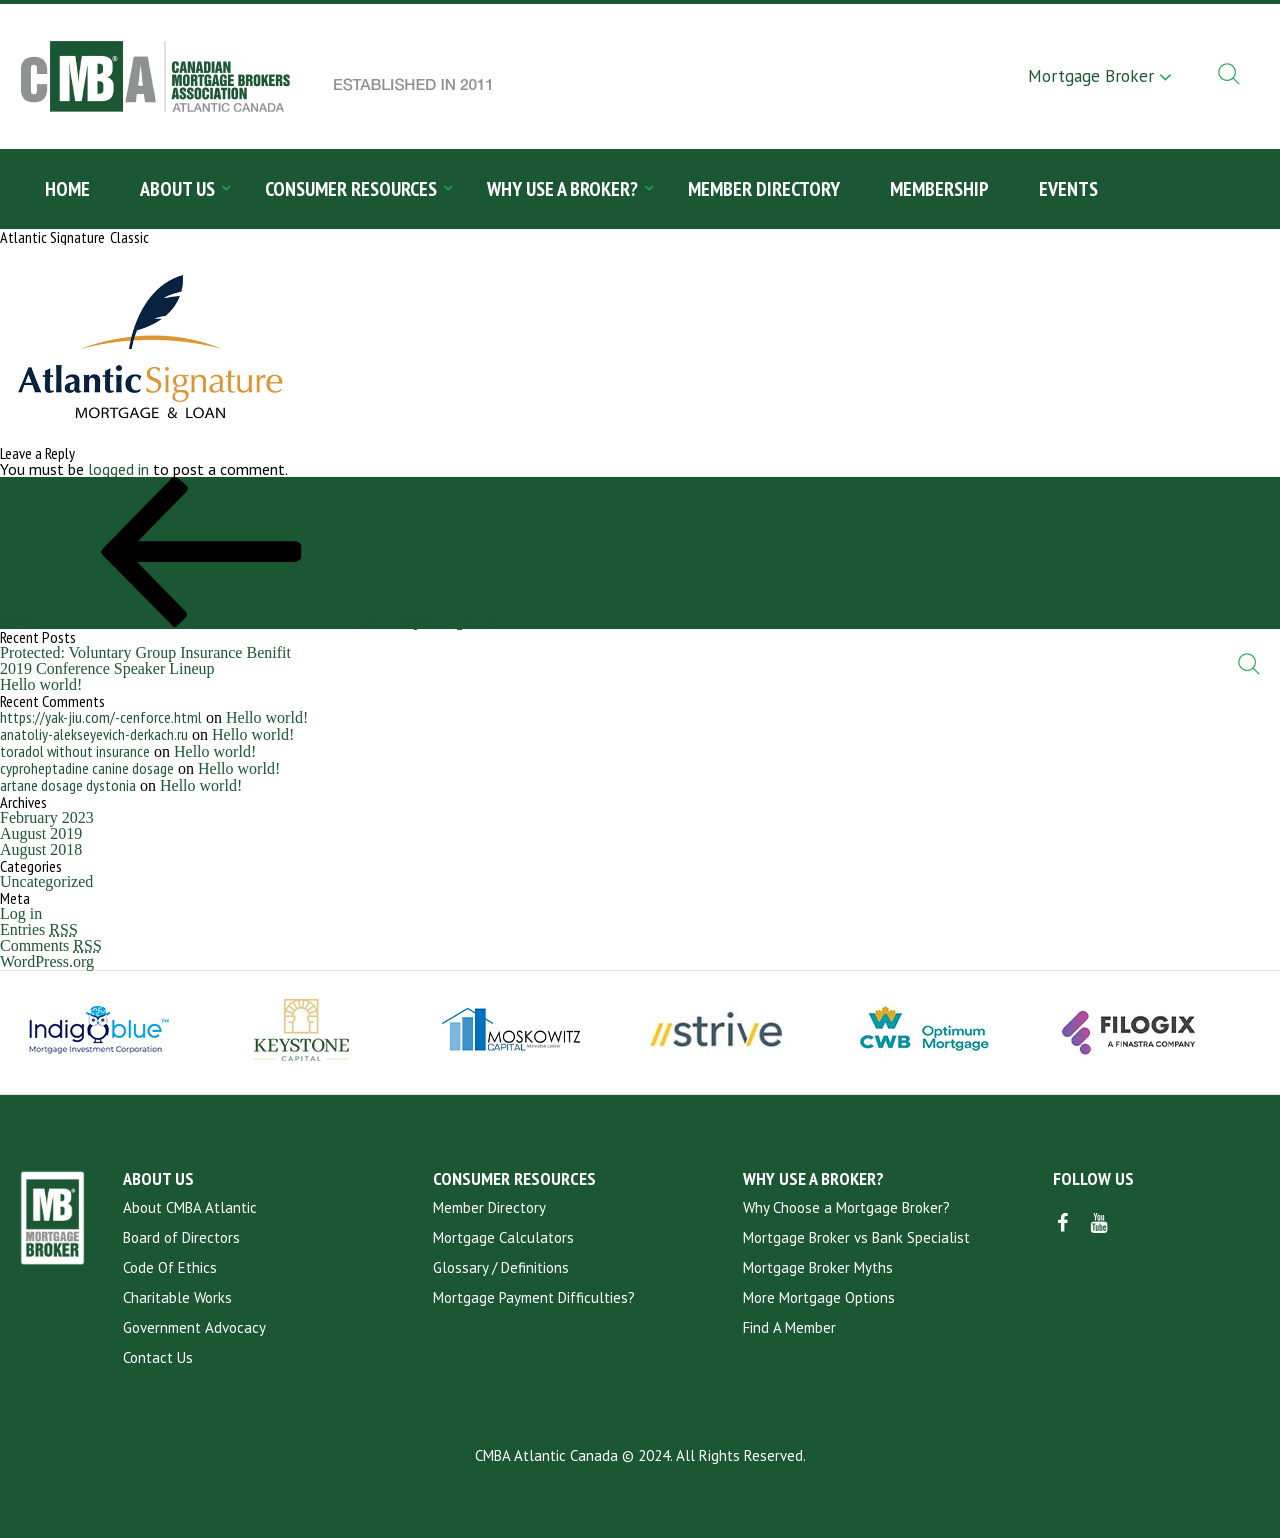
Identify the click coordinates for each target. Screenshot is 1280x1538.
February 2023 (47, 817)
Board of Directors (181, 1237)
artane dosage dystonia (68, 785)
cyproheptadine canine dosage (87, 768)
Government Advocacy (194, 1327)
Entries (39, 929)
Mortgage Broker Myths (818, 1267)
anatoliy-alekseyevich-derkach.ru (94, 734)
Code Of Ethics (170, 1267)
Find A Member (789, 1327)
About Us (177, 189)
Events (1068, 189)
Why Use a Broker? (562, 189)
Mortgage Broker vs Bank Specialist (856, 1237)
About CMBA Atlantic (190, 1207)
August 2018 (41, 849)
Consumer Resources (351, 189)
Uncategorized (46, 881)
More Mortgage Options (819, 1297)
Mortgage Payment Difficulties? (534, 1297)
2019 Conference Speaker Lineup (107, 668)
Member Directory (764, 189)
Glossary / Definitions (501, 1267)
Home (67, 189)
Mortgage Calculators (503, 1237)
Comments (51, 945)
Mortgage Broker (1091, 76)
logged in (118, 469)
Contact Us (158, 1357)
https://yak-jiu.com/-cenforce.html (101, 717)
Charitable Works (177, 1297)
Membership (939, 189)
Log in (21, 913)
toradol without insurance (75, 751)
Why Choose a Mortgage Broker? (846, 1207)
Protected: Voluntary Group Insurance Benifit (145, 652)
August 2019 (41, 833)
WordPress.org (47, 961)
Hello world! (41, 684)
